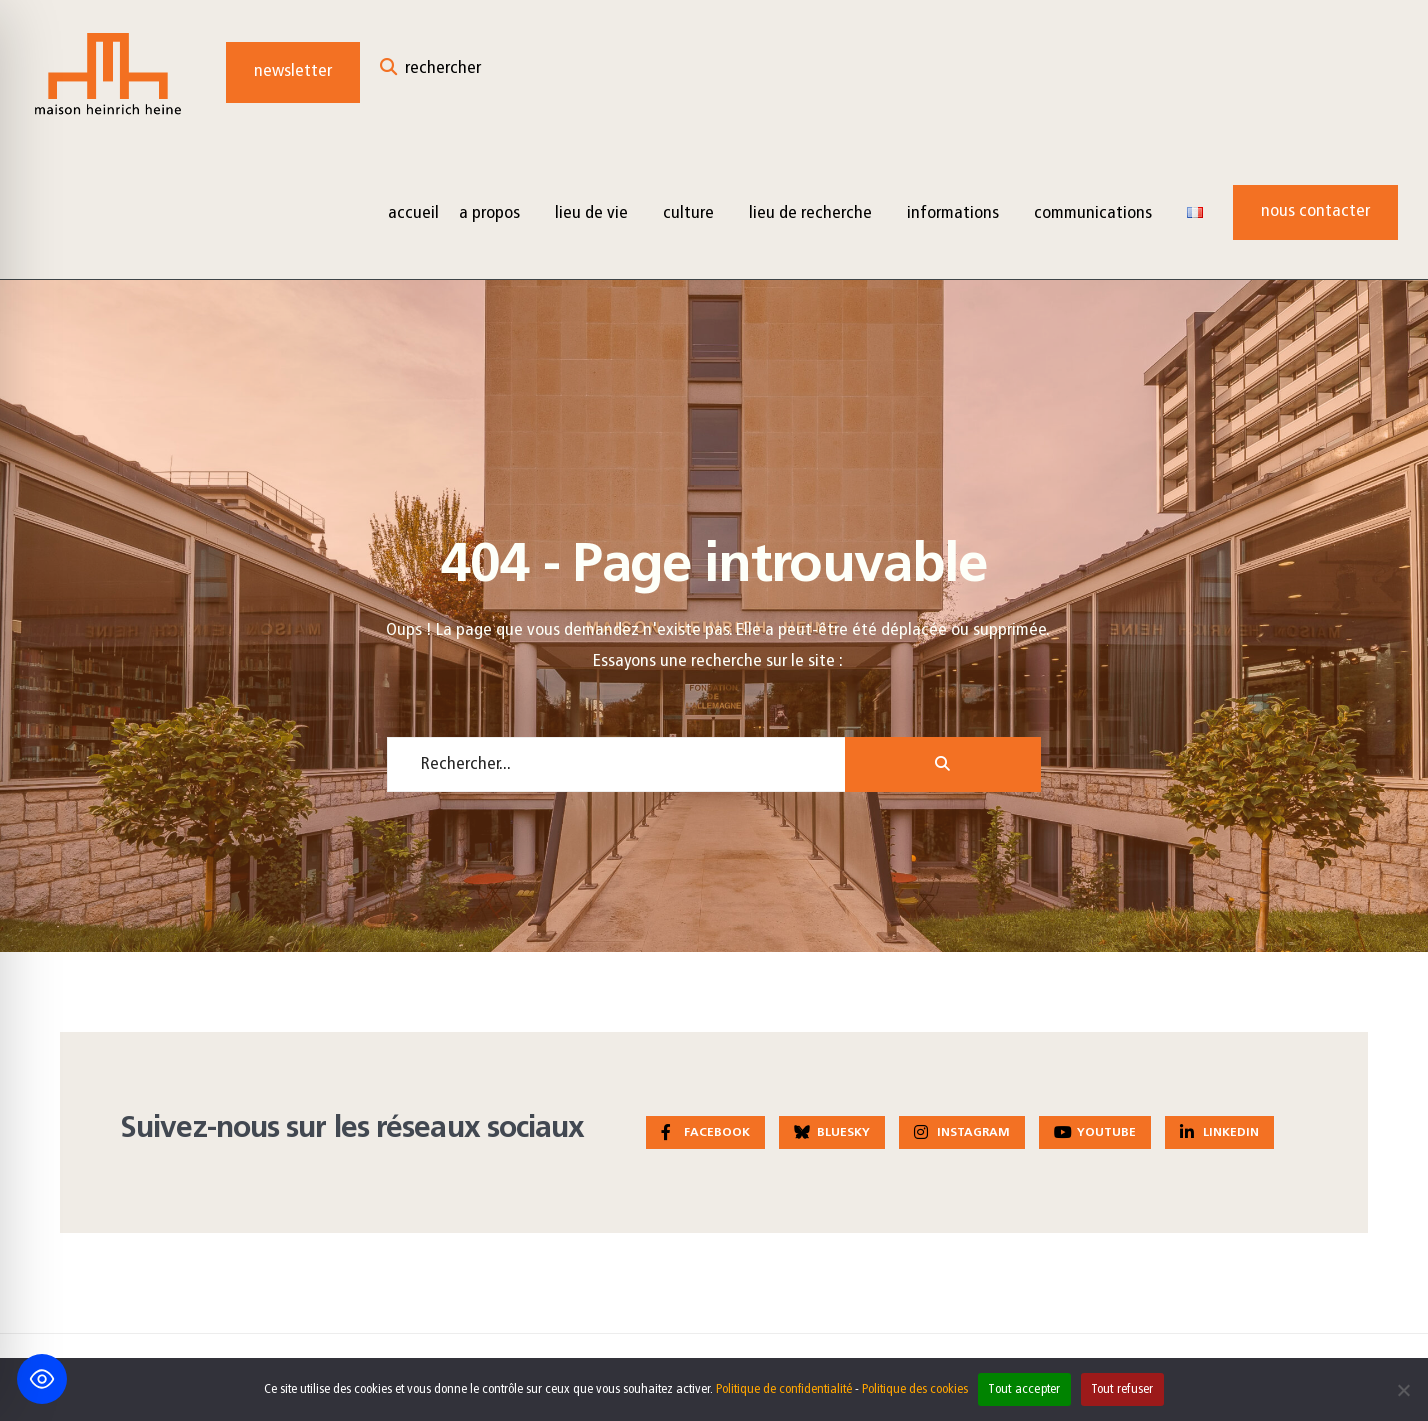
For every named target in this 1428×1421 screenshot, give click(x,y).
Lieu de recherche (810, 213)
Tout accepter (1024, 1389)
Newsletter (293, 71)
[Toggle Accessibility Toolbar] (42, 1379)
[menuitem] (497, 212)
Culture (688, 213)
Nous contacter (1315, 211)
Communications (1093, 213)
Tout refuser (1122, 1389)
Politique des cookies (915, 1389)
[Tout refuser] (1403, 1390)
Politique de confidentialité (784, 1389)
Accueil (413, 213)
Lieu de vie (591, 213)
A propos (489, 213)
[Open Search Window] (430, 72)
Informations (953, 213)
